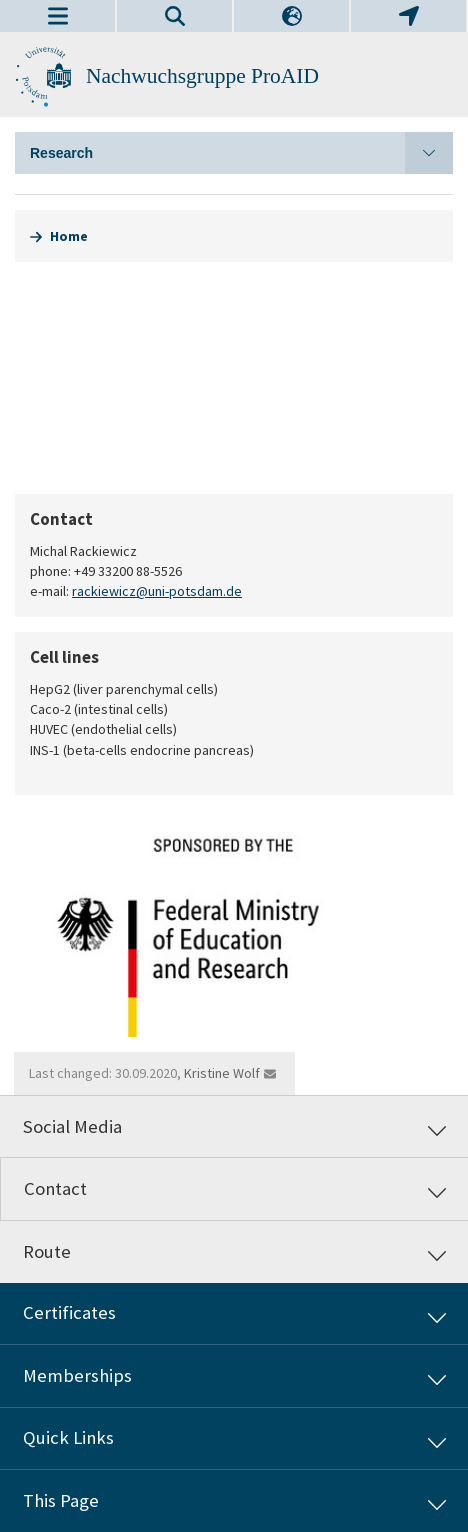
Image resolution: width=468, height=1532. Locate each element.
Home (69, 236)
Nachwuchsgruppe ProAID (202, 76)
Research (241, 153)
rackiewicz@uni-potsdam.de (157, 591)
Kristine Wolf (222, 1073)
